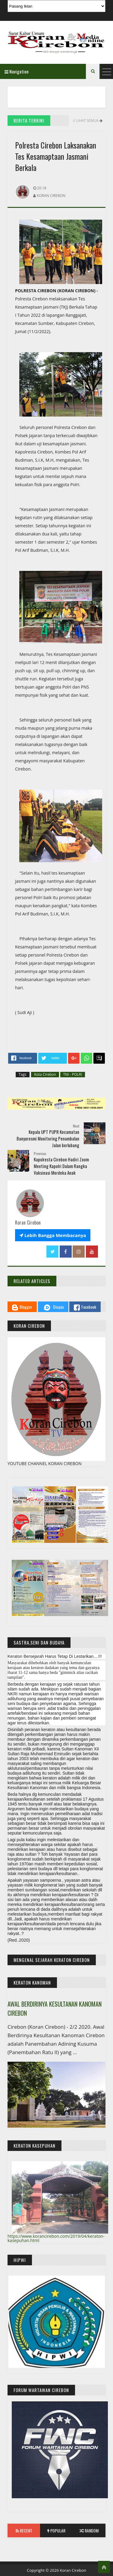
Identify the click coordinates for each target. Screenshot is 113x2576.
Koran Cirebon (73, 2570)
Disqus (53, 1307)
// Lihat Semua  (87, 120)
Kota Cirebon (45, 1074)
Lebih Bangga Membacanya (53, 1235)
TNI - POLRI (72, 1074)
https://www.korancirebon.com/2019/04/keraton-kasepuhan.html (56, 2238)
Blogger (22, 1307)
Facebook (85, 1307)
